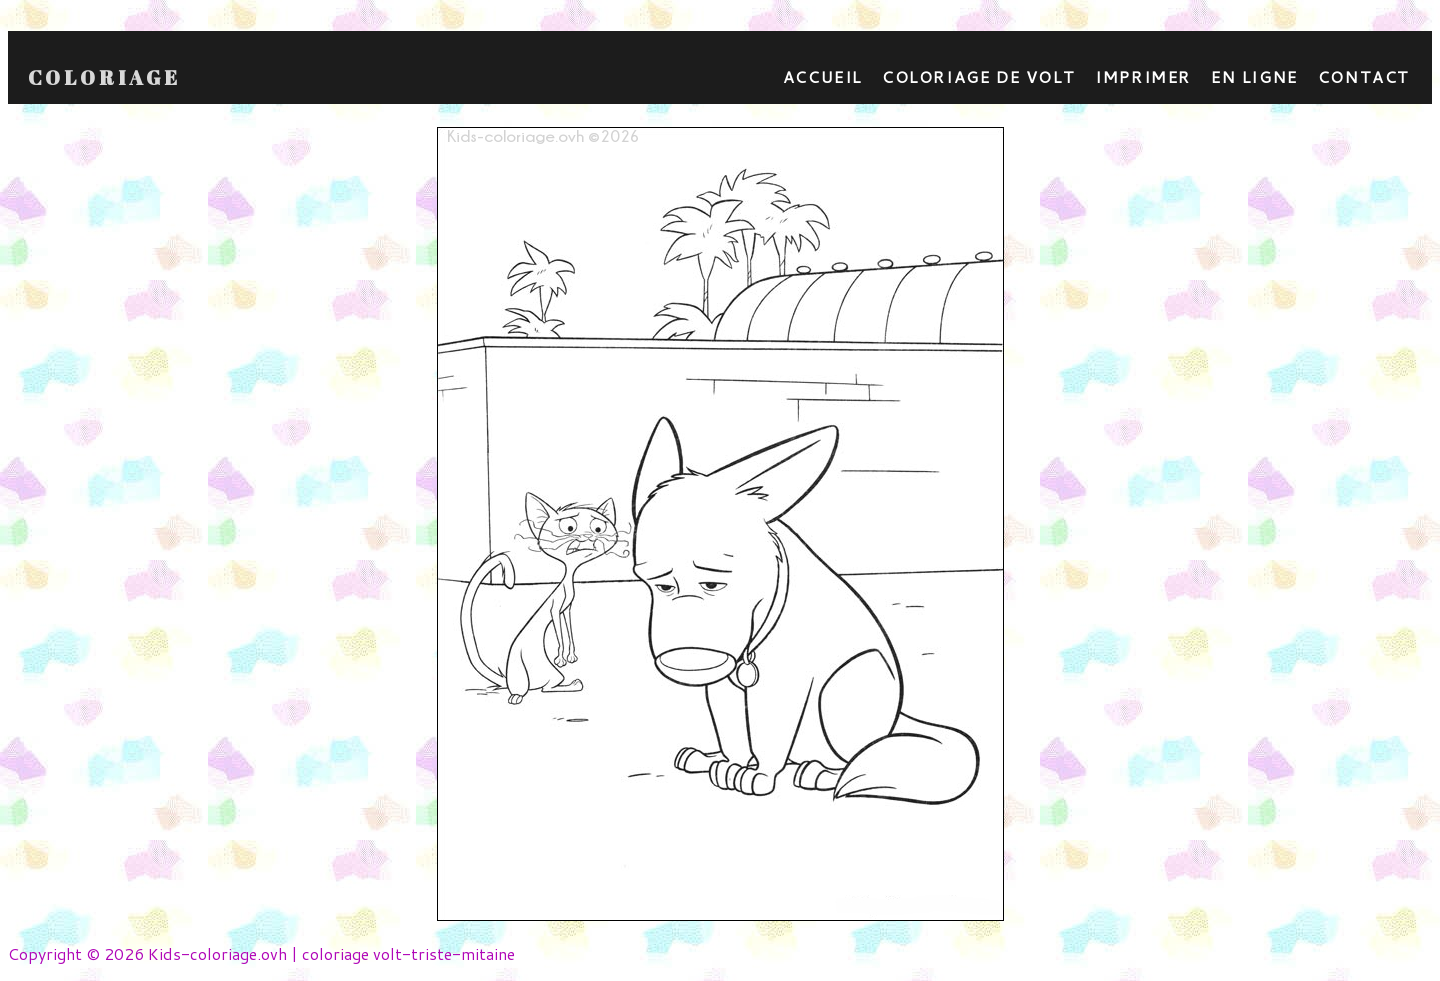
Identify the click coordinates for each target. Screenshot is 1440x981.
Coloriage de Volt (978, 76)
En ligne (1254, 76)
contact (1364, 76)
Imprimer (1143, 76)
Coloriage (104, 78)
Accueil (822, 76)
